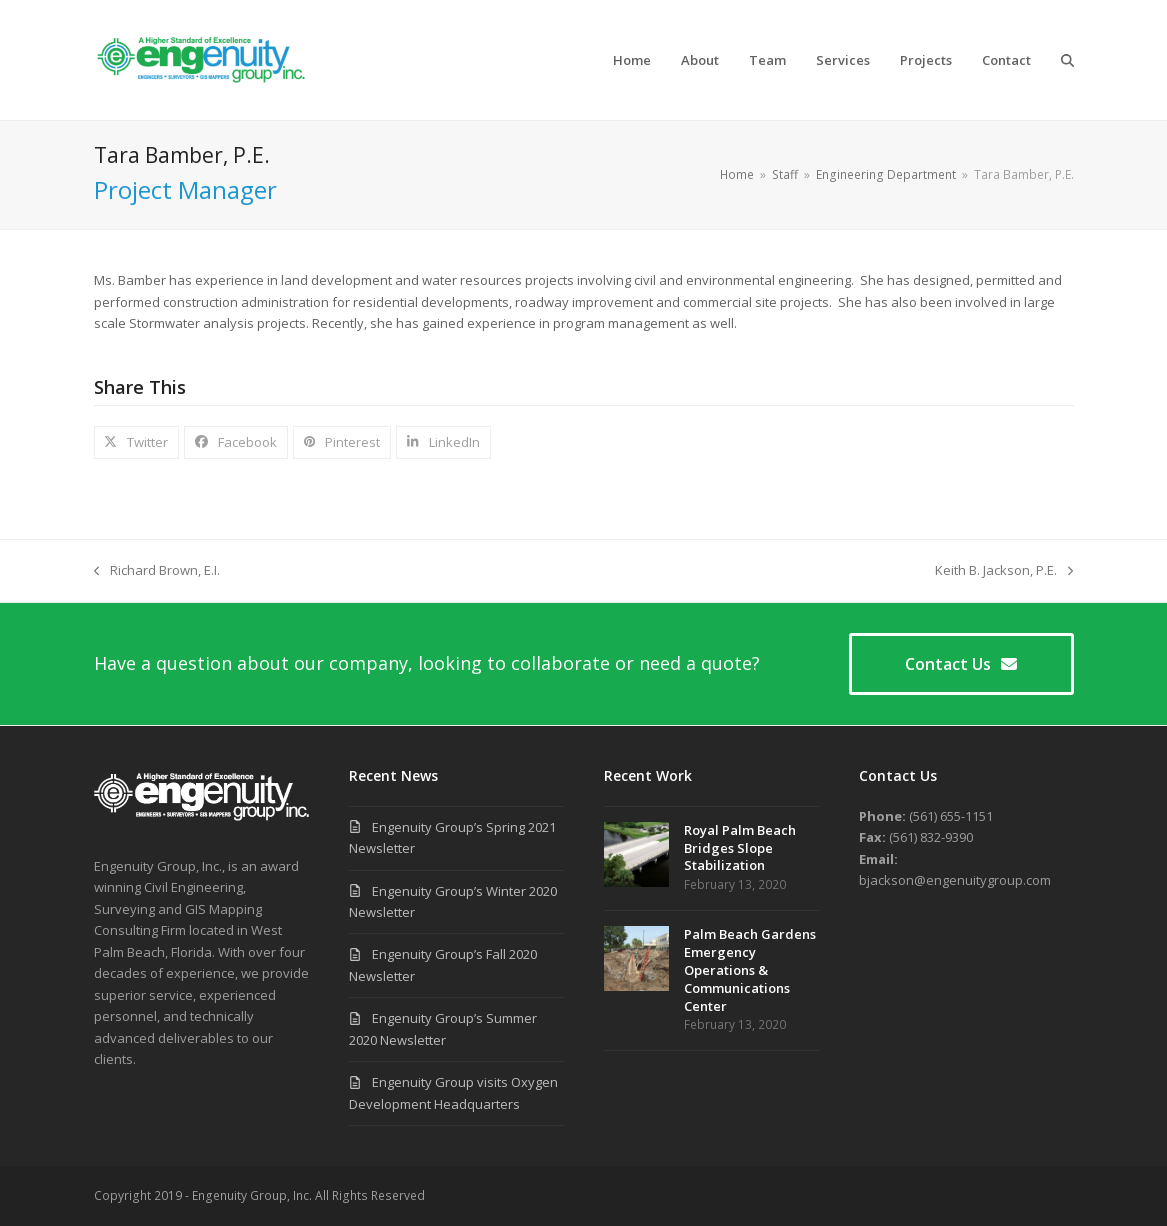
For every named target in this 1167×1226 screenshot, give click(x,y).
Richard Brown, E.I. (157, 571)
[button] (1067, 60)
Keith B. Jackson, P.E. (1004, 571)
